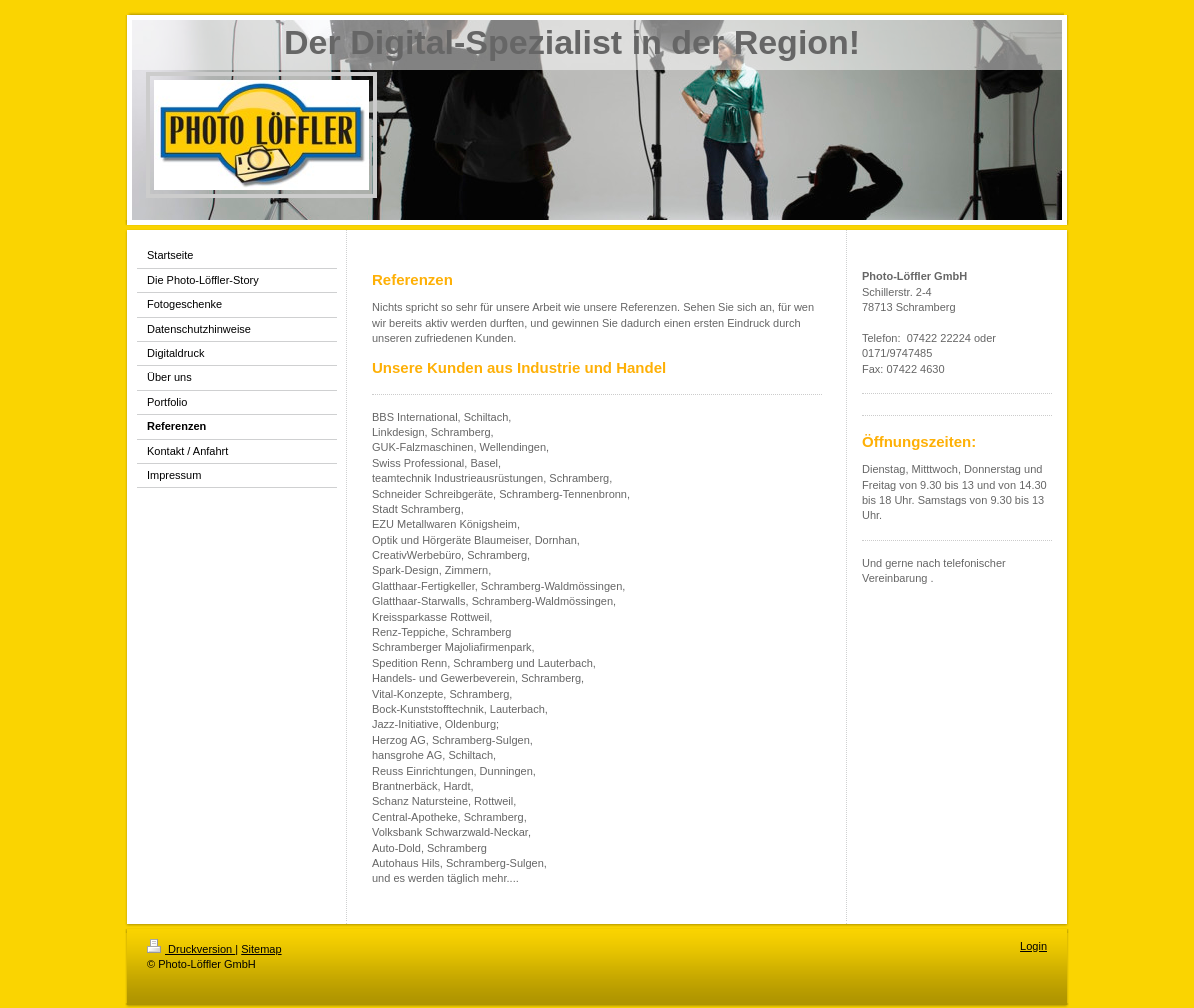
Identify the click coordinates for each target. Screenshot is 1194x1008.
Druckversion (191, 949)
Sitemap (261, 949)
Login (1033, 946)
